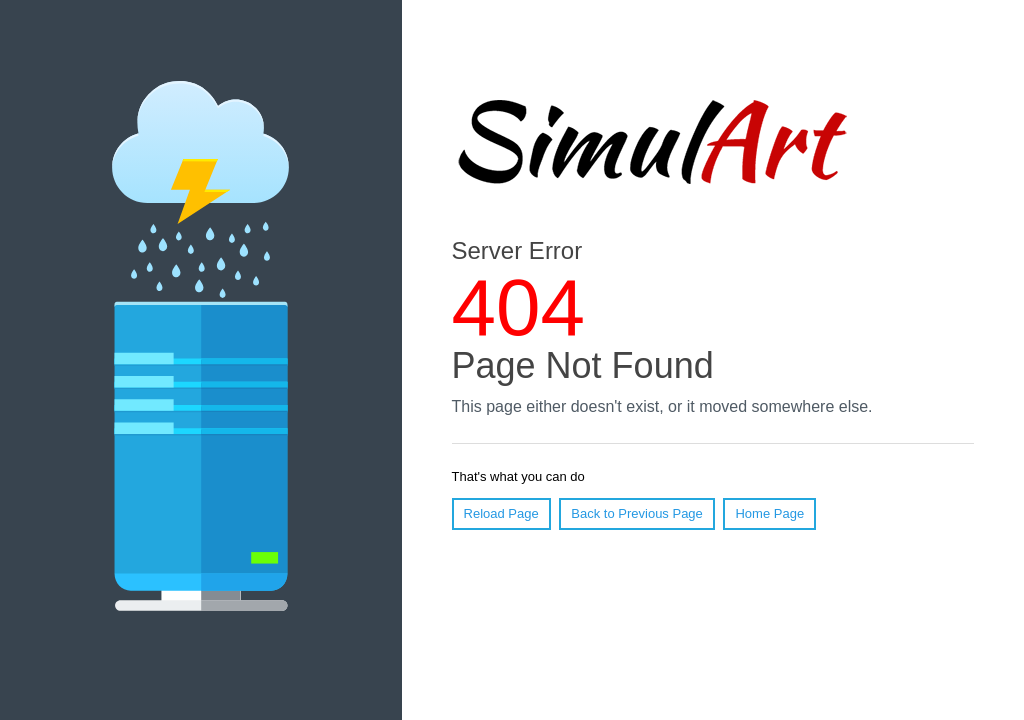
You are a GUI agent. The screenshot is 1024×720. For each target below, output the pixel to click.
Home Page (769, 513)
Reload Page (501, 513)
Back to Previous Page (637, 513)
